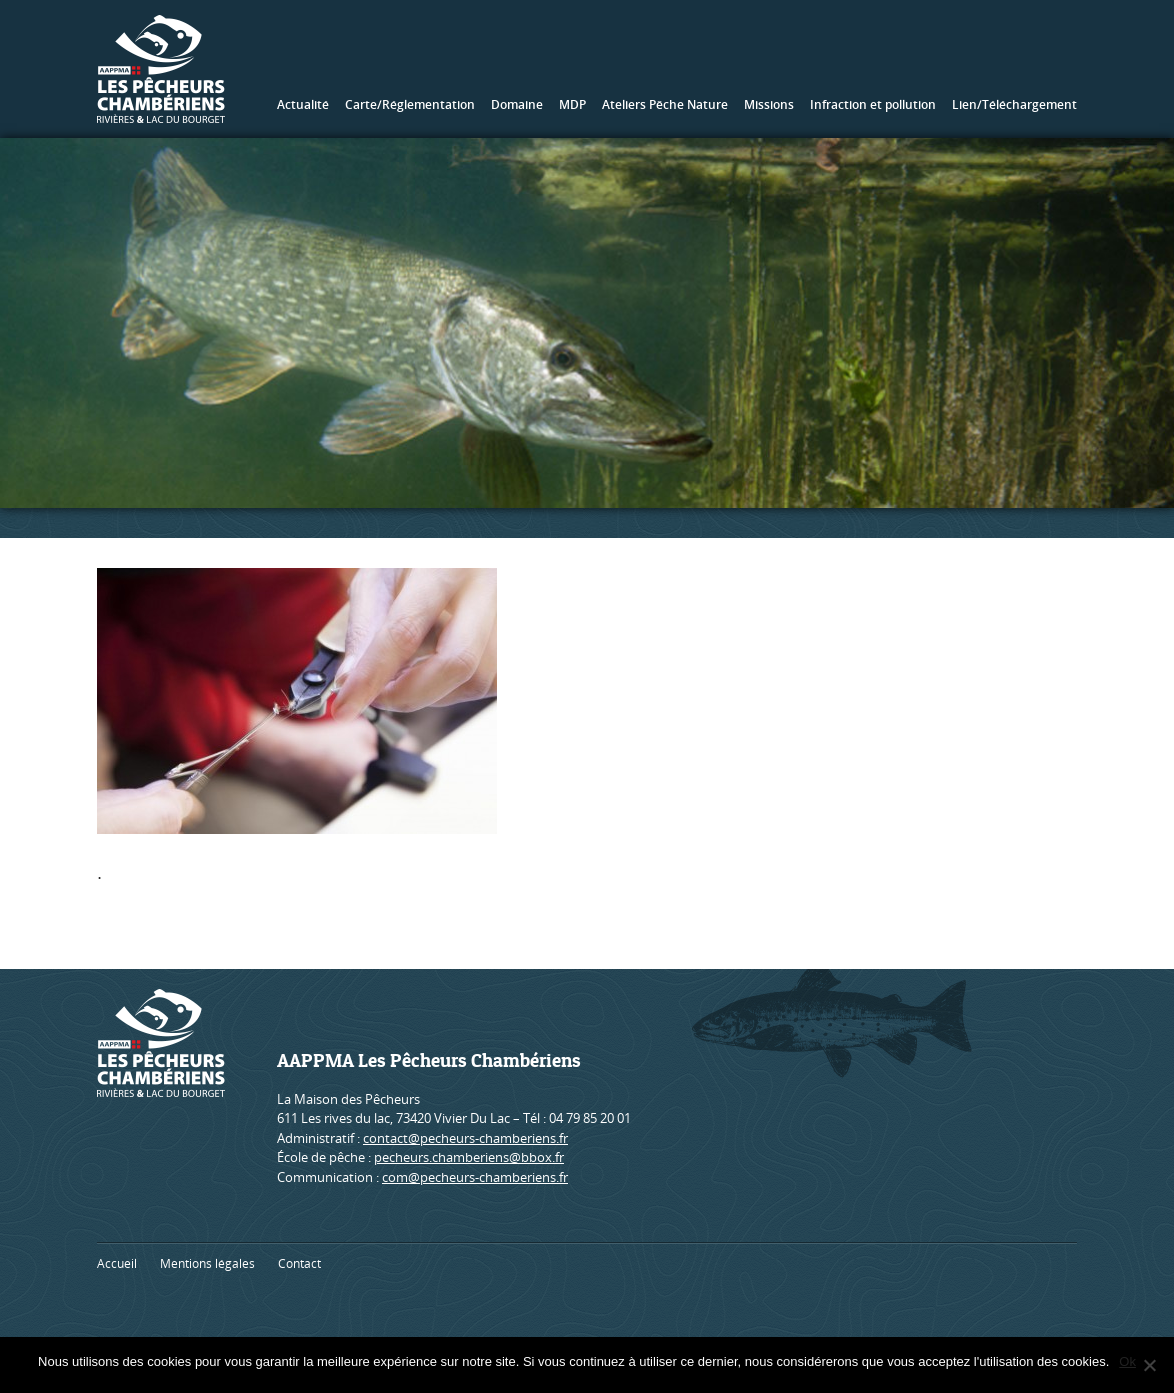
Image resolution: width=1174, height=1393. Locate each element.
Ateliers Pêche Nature (665, 104)
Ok (1127, 1361)
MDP (572, 104)
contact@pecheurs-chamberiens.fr (465, 1138)
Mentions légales (207, 1263)
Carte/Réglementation (410, 104)
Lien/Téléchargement (1014, 104)
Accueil (117, 1263)
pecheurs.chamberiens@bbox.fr (469, 1157)
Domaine (517, 104)
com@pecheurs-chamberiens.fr (475, 1177)
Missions (769, 104)
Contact (299, 1263)
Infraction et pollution (873, 104)
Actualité (303, 104)
